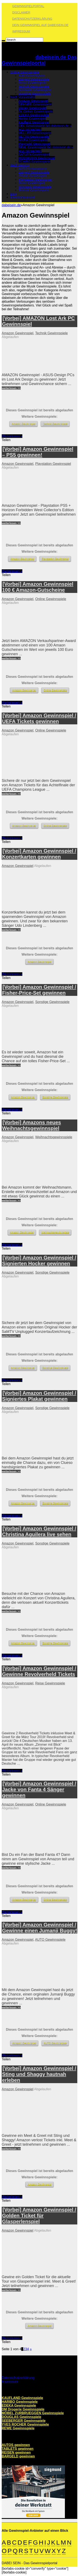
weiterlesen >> (11, 388)
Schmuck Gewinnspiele (35, 90)
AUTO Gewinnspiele (33, 168)
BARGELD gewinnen (18, 2456)
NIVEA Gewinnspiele (33, 140)
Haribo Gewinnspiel (32, 118)
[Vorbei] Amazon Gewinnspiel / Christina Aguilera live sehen (39, 1531)
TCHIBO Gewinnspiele (34, 161)
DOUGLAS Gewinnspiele (21, 2417)
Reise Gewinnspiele (33, 82)
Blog (13, 193)
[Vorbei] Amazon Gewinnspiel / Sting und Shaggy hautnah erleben (39, 2074)
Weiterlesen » (12, 436)
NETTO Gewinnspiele (34, 136)
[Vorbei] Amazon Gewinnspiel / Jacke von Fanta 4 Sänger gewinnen (39, 1789)
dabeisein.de (11, 205)
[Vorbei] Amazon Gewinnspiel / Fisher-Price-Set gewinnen (39, 990)
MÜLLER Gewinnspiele (35, 133)
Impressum (21, 31)
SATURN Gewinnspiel (34, 154)
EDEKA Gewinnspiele (34, 115)
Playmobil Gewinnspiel (34, 143)
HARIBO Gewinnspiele (20, 2401)
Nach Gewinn (19, 165)
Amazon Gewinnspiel (33, 100)
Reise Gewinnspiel (32, 183)
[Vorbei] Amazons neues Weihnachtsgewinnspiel (31, 1125)
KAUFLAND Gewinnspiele (22, 2398)
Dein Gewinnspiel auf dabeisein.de (40, 25)
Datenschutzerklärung (32, 18)
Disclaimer (21, 12)
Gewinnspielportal (28, 6)
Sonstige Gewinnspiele (35, 93)
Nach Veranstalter (22, 97)
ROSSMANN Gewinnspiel (37, 158)
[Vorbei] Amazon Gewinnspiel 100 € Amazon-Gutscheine (37, 587)
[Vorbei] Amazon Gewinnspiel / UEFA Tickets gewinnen (39, 718)
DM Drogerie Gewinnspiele (23, 2409)
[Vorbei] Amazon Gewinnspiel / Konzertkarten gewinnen (39, 854)
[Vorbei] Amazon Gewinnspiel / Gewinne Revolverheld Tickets (39, 1671)
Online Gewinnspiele (24, 72)
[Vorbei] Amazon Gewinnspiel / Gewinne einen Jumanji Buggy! (39, 1927)
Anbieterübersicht (22, 197)
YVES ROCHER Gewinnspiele (25, 2424)
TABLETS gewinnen (17, 2448)
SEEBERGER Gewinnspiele (24, 2420)
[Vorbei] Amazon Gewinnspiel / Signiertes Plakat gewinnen (39, 1396)
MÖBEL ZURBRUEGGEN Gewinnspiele (33, 2413)
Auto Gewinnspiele (32, 75)
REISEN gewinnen (16, 2452)
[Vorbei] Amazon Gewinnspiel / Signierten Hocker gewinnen (39, 1260)
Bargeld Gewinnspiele (34, 79)
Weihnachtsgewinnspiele (53, 1137)
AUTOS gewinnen (16, 2445)
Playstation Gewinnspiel (35, 179)
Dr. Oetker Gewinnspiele (36, 111)
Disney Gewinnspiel (32, 108)
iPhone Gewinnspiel (33, 176)
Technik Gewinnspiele (34, 86)
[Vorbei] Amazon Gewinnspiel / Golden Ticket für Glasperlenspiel (39, 2215)
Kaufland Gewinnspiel (34, 122)
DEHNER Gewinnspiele (35, 104)
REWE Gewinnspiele (18, 2428)
